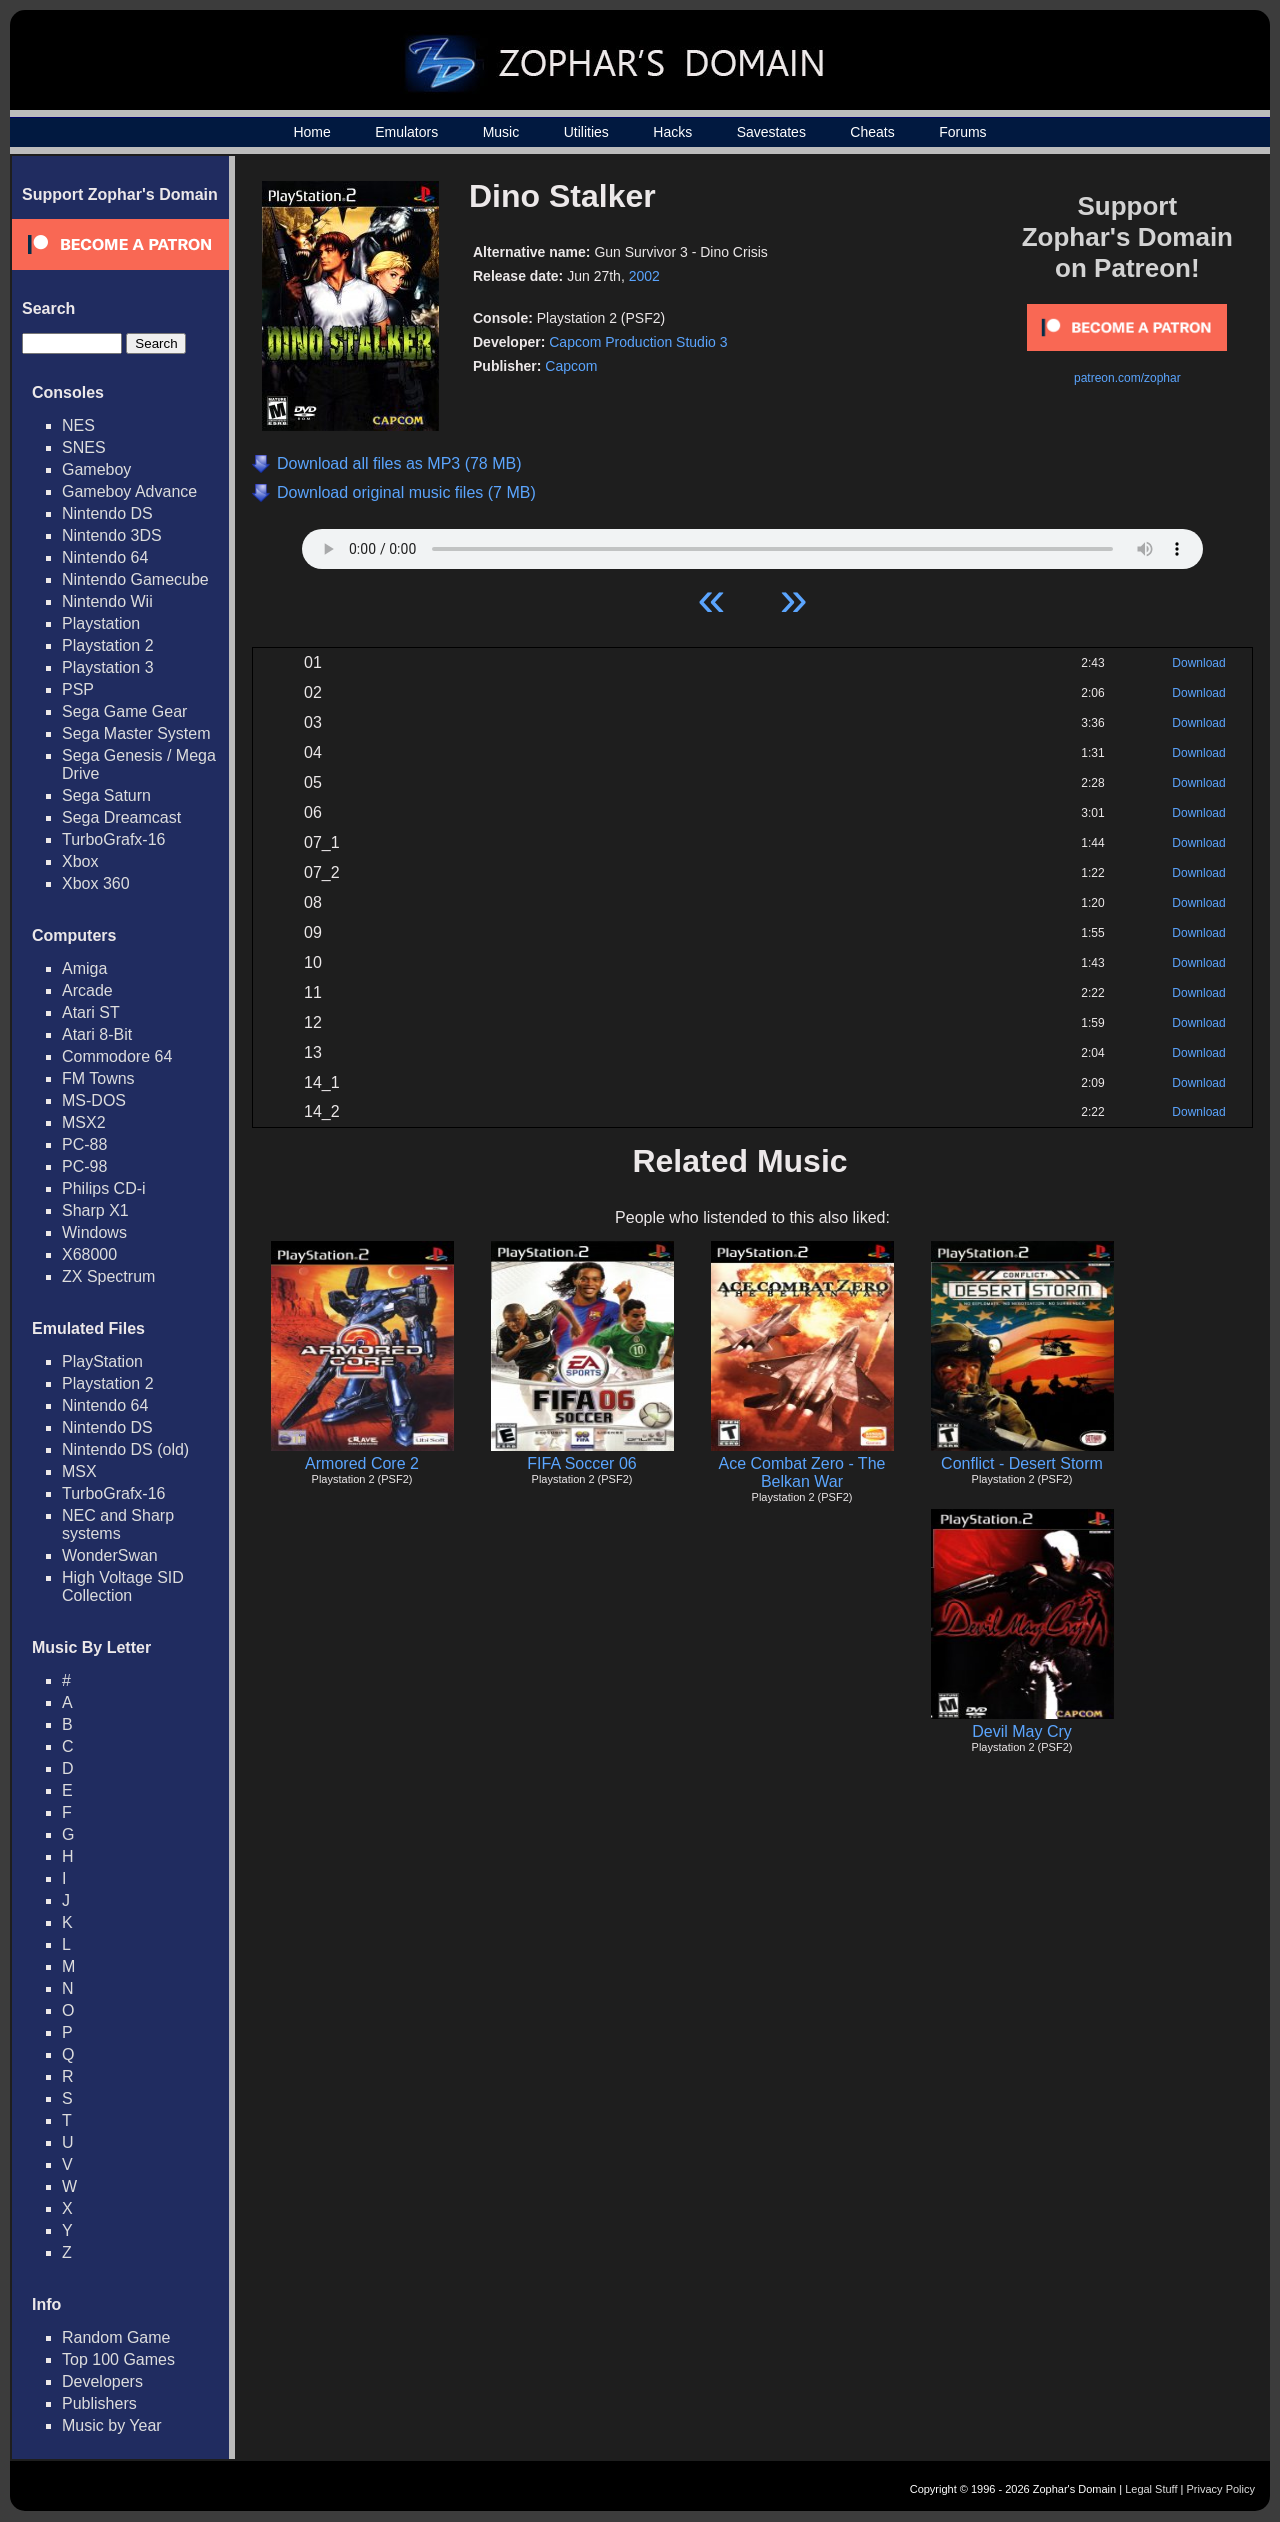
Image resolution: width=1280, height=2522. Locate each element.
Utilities (586, 132)
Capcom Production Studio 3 (638, 342)
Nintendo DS (107, 513)
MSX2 (84, 1122)
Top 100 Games (118, 2359)
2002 (644, 276)
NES (78, 425)
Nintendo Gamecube (135, 579)
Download (1198, 663)
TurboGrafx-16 (113, 839)
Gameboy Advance (129, 491)
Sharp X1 (95, 1210)
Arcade (87, 990)
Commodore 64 (117, 1056)
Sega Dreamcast (121, 817)
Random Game (116, 2337)
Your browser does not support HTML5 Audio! (752, 544)
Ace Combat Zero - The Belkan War (802, 1472)
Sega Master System (136, 733)
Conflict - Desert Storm (1022, 1463)
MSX (79, 1471)
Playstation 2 (108, 645)
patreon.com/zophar (1127, 378)
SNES (84, 447)
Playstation (101, 623)
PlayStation (102, 1361)
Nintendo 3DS (112, 535)
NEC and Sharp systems (118, 1524)
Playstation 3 (108, 667)
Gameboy (96, 469)
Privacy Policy (1221, 2489)
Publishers (99, 2403)
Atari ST (91, 1012)
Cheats (872, 132)
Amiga (84, 968)
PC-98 (84, 1166)
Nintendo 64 (105, 557)
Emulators (406, 132)
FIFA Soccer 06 (581, 1463)
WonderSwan (110, 1555)
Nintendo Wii (107, 601)
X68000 (89, 1254)
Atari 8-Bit (97, 1034)
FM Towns (98, 1078)
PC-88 (84, 1144)
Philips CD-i (104, 1188)
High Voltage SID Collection (123, 1586)
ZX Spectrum (108, 1276)
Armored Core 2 (362, 1463)
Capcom (571, 366)
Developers (102, 2381)
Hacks (672, 132)
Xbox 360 (96, 883)
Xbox (80, 861)
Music (501, 132)
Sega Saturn (106, 795)
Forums (962, 132)
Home (311, 132)
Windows (94, 1232)
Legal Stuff (1151, 2489)
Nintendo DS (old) (125, 1449)
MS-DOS (94, 1100)
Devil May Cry (1022, 1731)
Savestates (771, 132)
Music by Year (112, 2425)
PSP (78, 689)
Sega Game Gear (124, 711)
